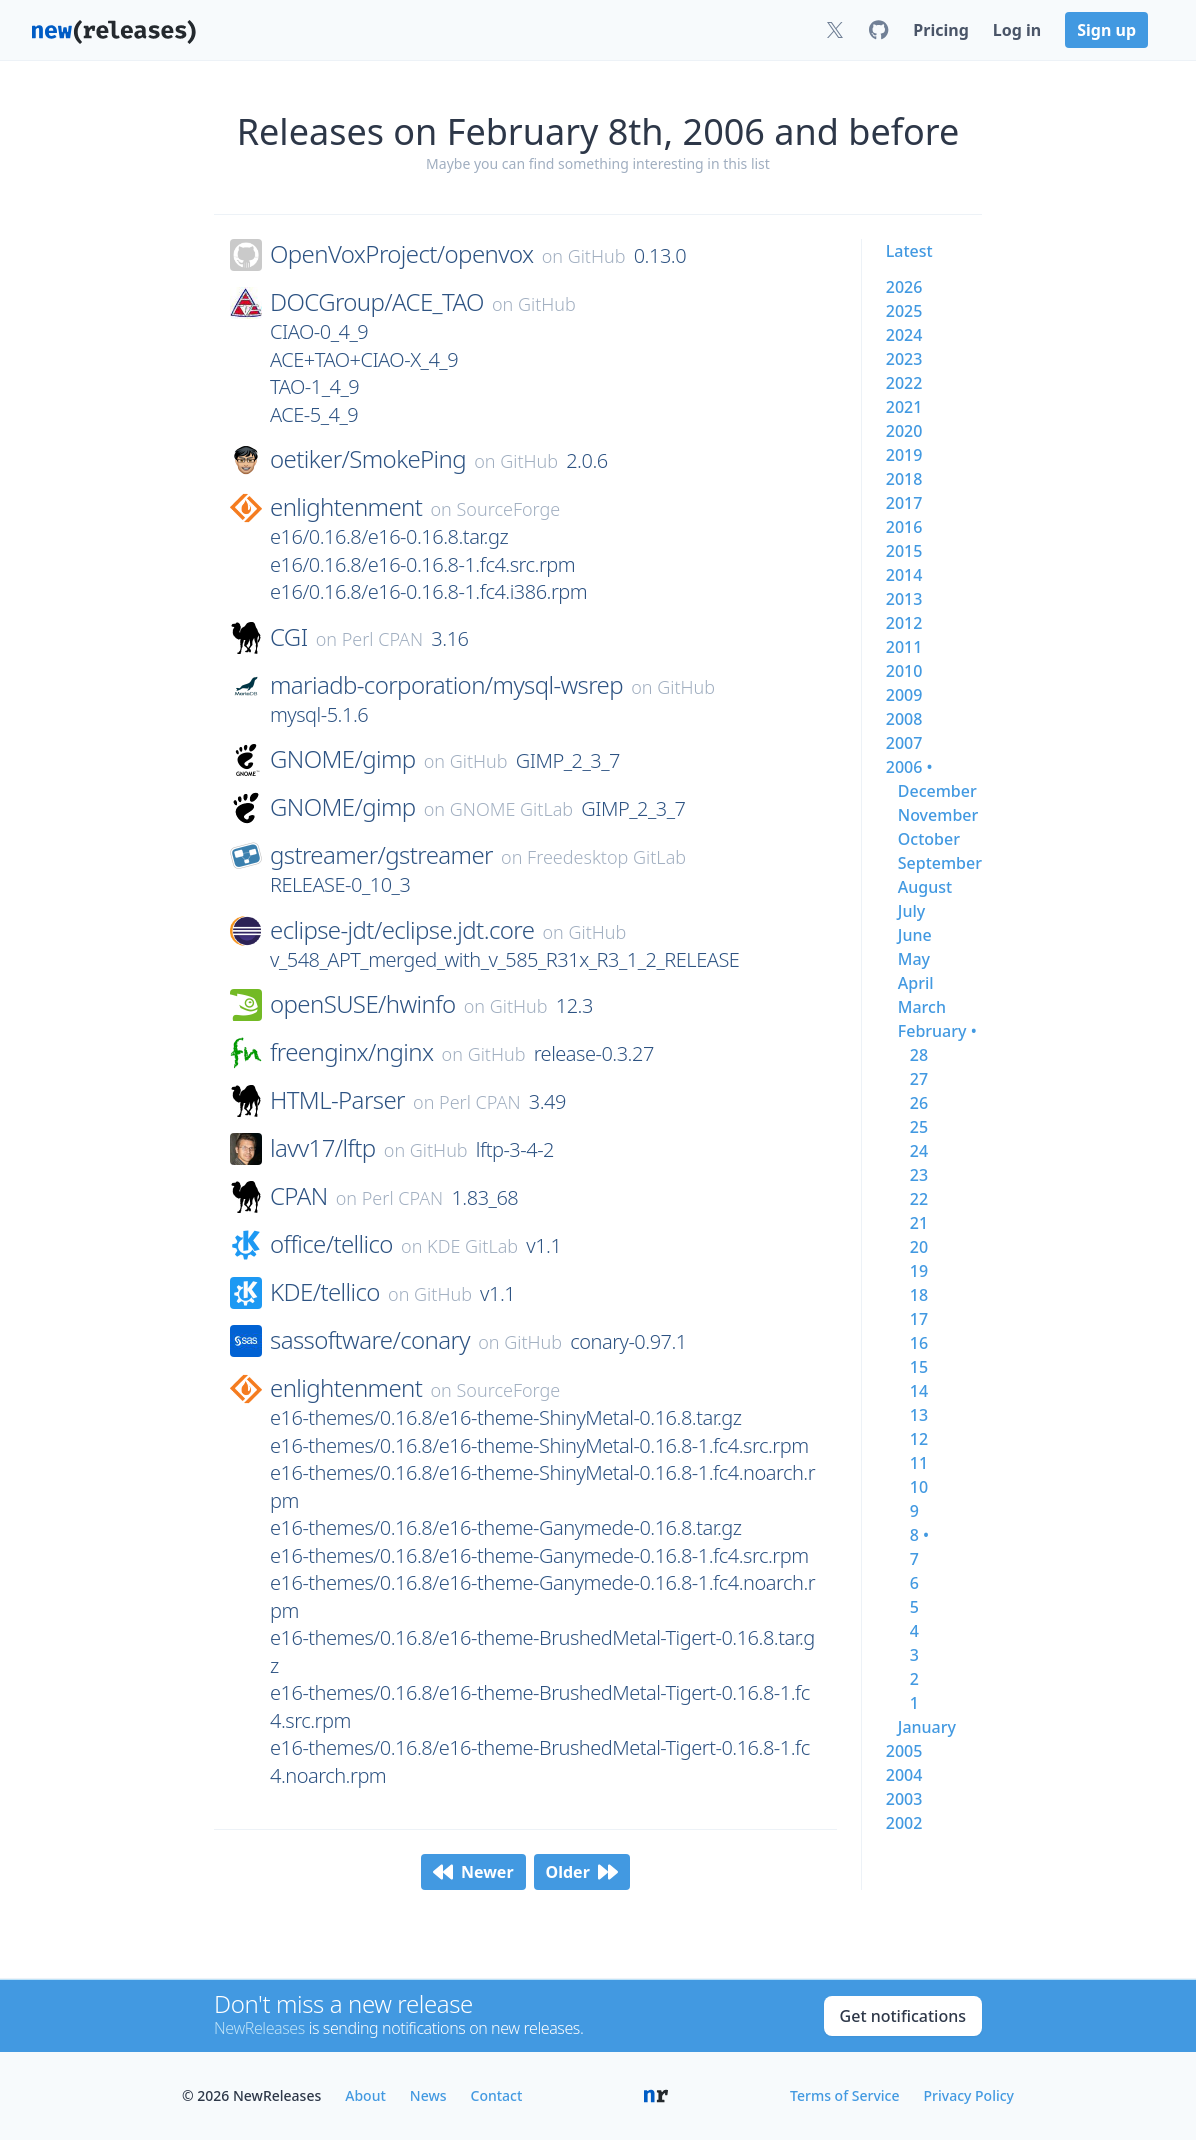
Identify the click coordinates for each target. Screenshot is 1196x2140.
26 (919, 1103)
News (428, 2095)
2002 (904, 1823)
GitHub (597, 256)
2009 (904, 695)
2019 (904, 455)
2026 (904, 287)
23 (919, 1175)
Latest (909, 251)
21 (919, 1223)
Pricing (940, 30)
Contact (497, 2095)
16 (919, 1343)
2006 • (909, 767)
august (925, 887)
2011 (904, 647)
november (938, 815)
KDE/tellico (325, 1292)
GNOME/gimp (343, 759)
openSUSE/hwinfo (363, 1004)
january (927, 1727)
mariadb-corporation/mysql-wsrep (446, 685)
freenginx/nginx (351, 1052)
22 (919, 1199)
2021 (904, 407)
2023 (904, 359)
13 (919, 1415)
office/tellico (331, 1244)
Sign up (1106, 30)
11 (919, 1463)
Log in (1017, 30)
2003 (904, 1799)
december (937, 791)
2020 (904, 431)
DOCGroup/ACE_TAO (377, 302)
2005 (904, 1751)
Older (582, 1872)
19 (919, 1271)
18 (919, 1295)
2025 (904, 311)
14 (919, 1391)
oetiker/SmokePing (368, 459)
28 (919, 1055)
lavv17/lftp (323, 1148)
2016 (904, 527)
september (940, 863)
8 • (919, 1535)
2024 (904, 335)
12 (919, 1439)
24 (919, 1151)
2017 (904, 503)
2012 (904, 623)
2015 (904, 551)
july (911, 911)
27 (919, 1079)
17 (919, 1319)
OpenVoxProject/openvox (401, 254)
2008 (904, 719)
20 (919, 1247)
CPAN (299, 1196)
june (915, 935)
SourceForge (509, 509)
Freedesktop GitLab (606, 857)
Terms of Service (844, 2095)
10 (919, 1487)
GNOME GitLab (511, 809)
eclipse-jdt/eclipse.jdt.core (402, 930)
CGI (289, 637)
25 (919, 1127)
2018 (904, 479)
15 (919, 1367)
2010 (904, 671)
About (365, 2095)
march (922, 1007)
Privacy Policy (969, 2095)
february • (937, 1031)
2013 (904, 599)
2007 (904, 743)
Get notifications (903, 2016)
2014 (904, 575)
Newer (473, 1872)
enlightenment (346, 507)
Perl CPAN (382, 639)
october (929, 839)
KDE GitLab (472, 1246)
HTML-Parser (337, 1100)
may (914, 959)
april (916, 983)
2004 (904, 1775)
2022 (904, 383)
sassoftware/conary (370, 1340)
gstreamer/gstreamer (381, 855)
